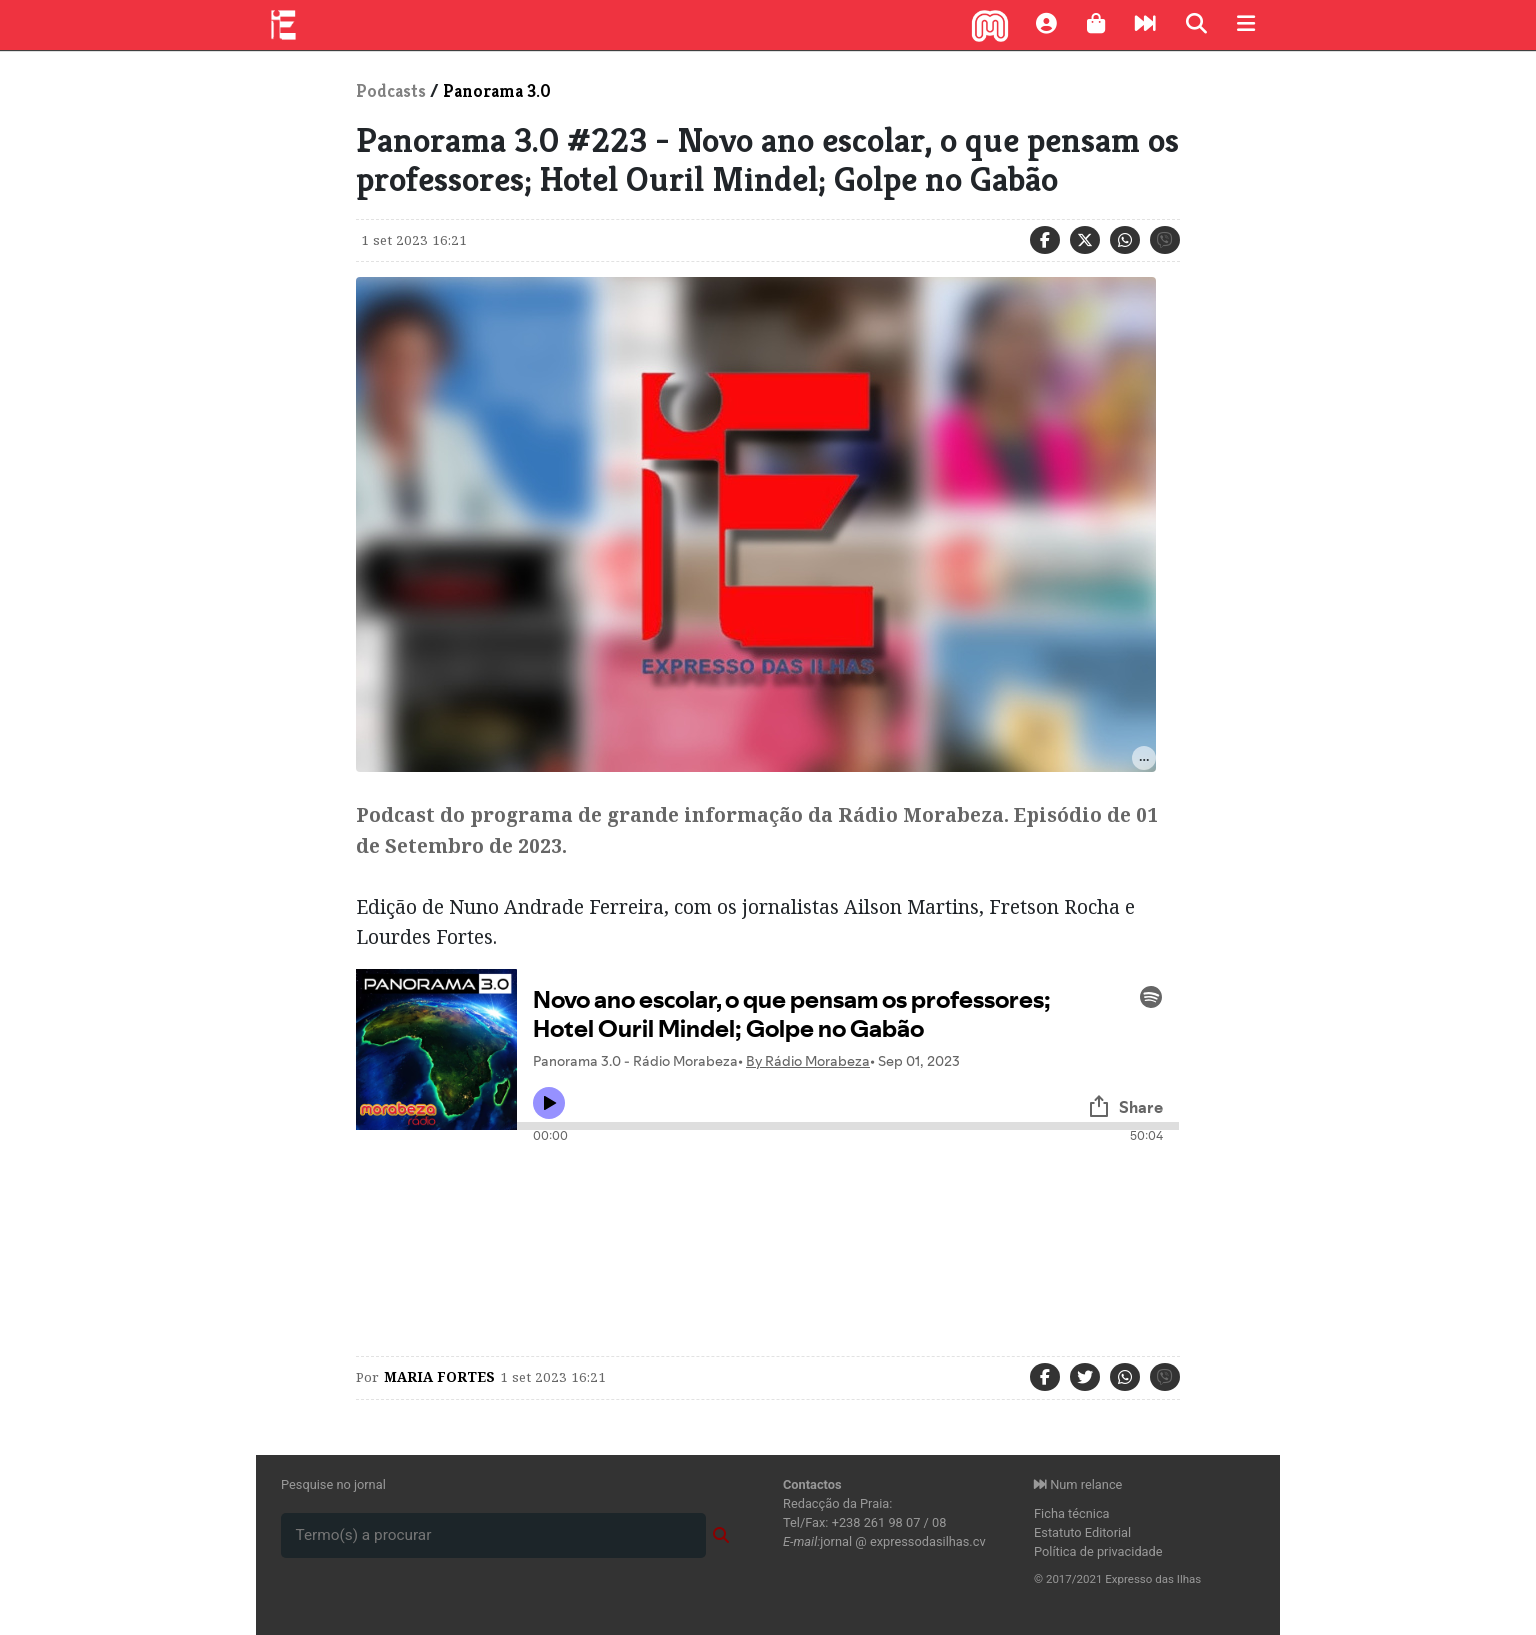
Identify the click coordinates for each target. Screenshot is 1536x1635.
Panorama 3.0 (497, 91)
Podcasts (391, 91)
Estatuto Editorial (1082, 1532)
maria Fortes (439, 1377)
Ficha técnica (1072, 1513)
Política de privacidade (1098, 1551)
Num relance (1078, 1484)
